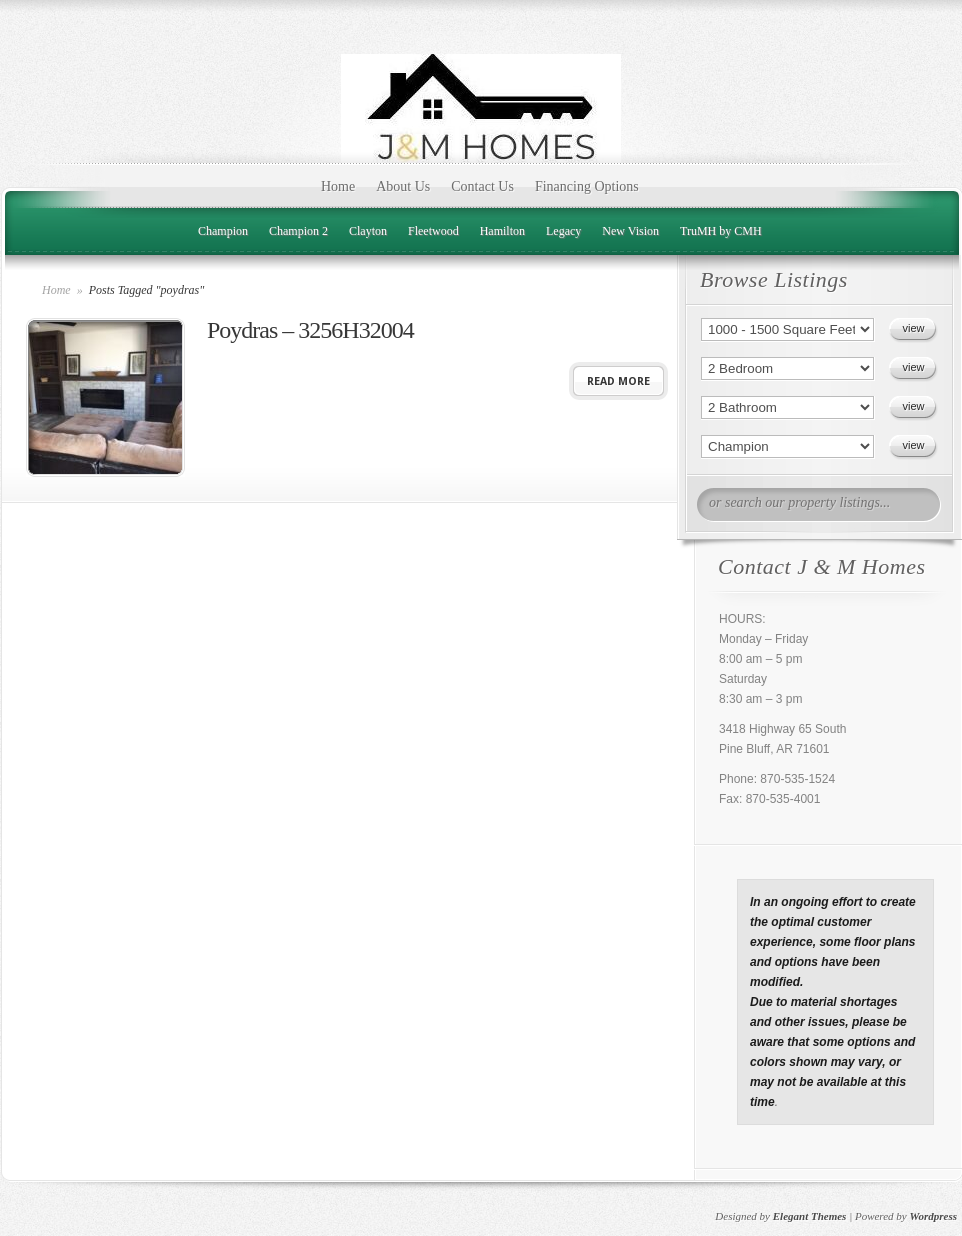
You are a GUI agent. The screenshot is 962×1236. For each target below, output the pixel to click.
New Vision (630, 231)
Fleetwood (433, 231)
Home (338, 186)
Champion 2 (298, 231)
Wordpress (933, 1216)
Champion (223, 231)
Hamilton (502, 231)
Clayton (368, 231)
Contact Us (482, 186)
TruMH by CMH (721, 231)
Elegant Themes (810, 1216)
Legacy (563, 231)
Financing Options (587, 186)
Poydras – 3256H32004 (310, 330)
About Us (403, 186)
